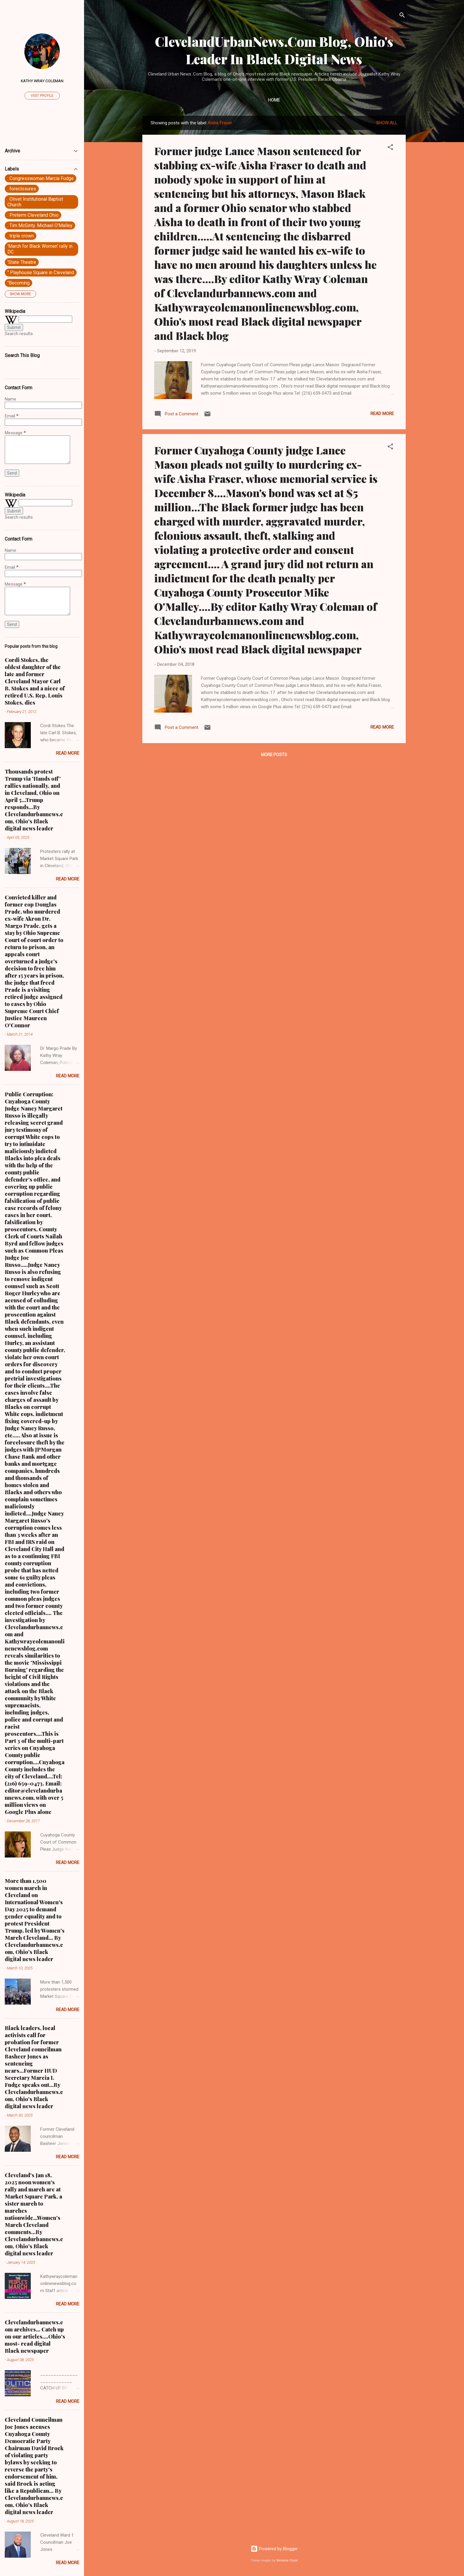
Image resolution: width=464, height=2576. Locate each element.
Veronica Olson (287, 2560)
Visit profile (42, 96)
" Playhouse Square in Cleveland (40, 272)
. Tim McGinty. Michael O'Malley (39, 225)
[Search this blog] (42, 367)
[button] (390, 148)
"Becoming (18, 283)
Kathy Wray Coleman (42, 80)
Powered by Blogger (274, 2548)
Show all (386, 123)
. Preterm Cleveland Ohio (33, 215)
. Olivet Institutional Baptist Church (35, 202)
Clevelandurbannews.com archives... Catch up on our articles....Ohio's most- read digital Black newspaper (35, 2336)
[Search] (402, 16)
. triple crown (20, 236)
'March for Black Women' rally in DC (39, 249)
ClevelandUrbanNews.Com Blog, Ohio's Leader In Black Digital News (274, 50)
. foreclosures (21, 189)
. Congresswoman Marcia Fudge (40, 178)
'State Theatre (21, 262)
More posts (274, 754)
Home (274, 100)
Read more (382, 413)
